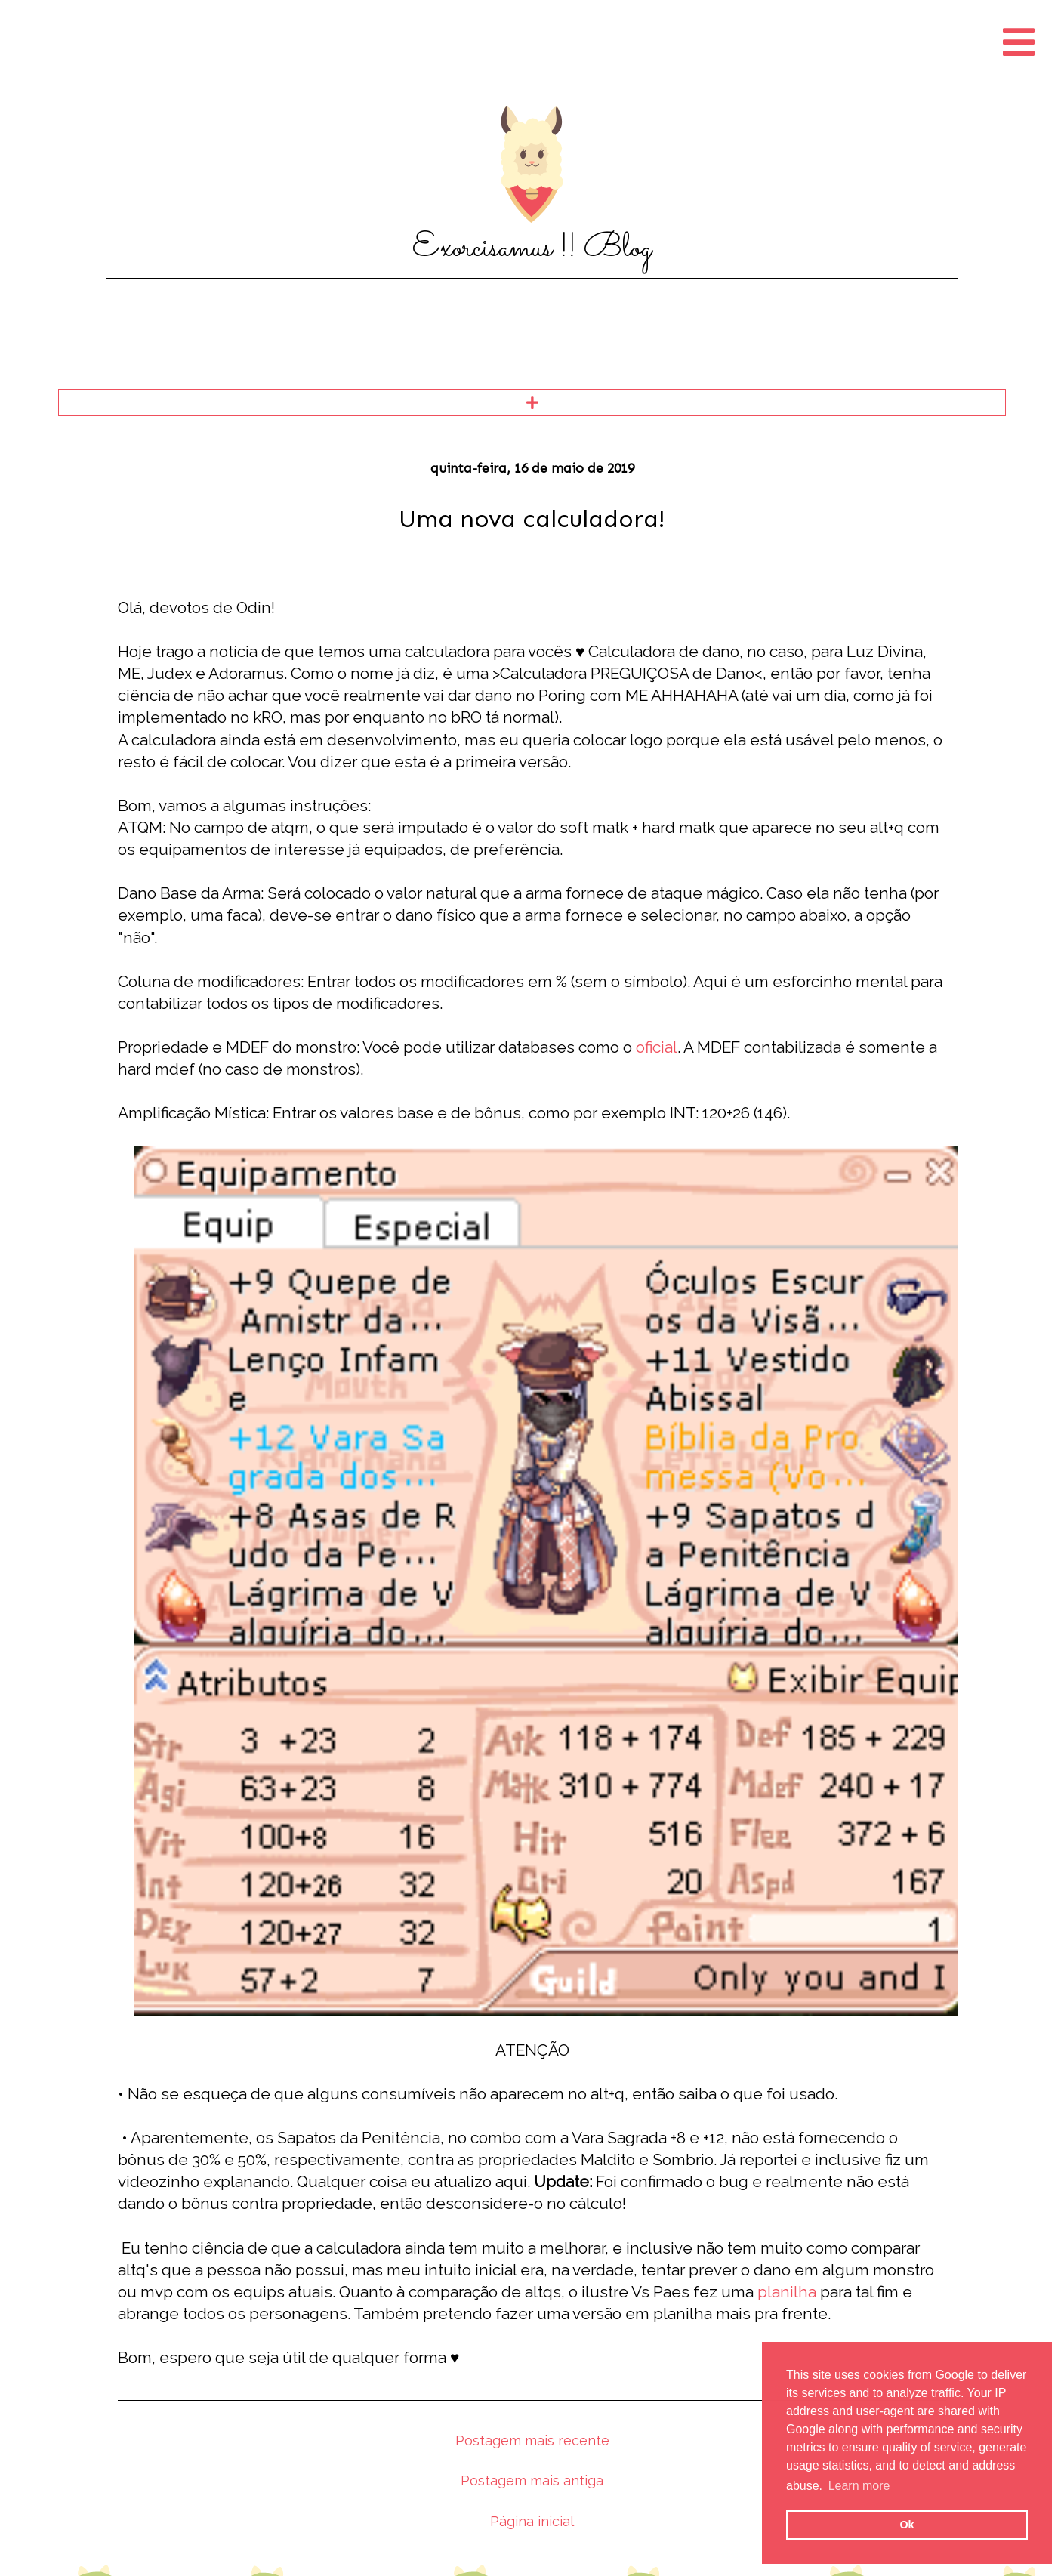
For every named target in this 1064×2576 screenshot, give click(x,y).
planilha (786, 2291)
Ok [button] (906, 2525)
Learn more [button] (859, 2485)
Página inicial (532, 2521)
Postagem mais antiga (532, 2480)
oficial (656, 1047)
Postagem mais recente (532, 2440)
